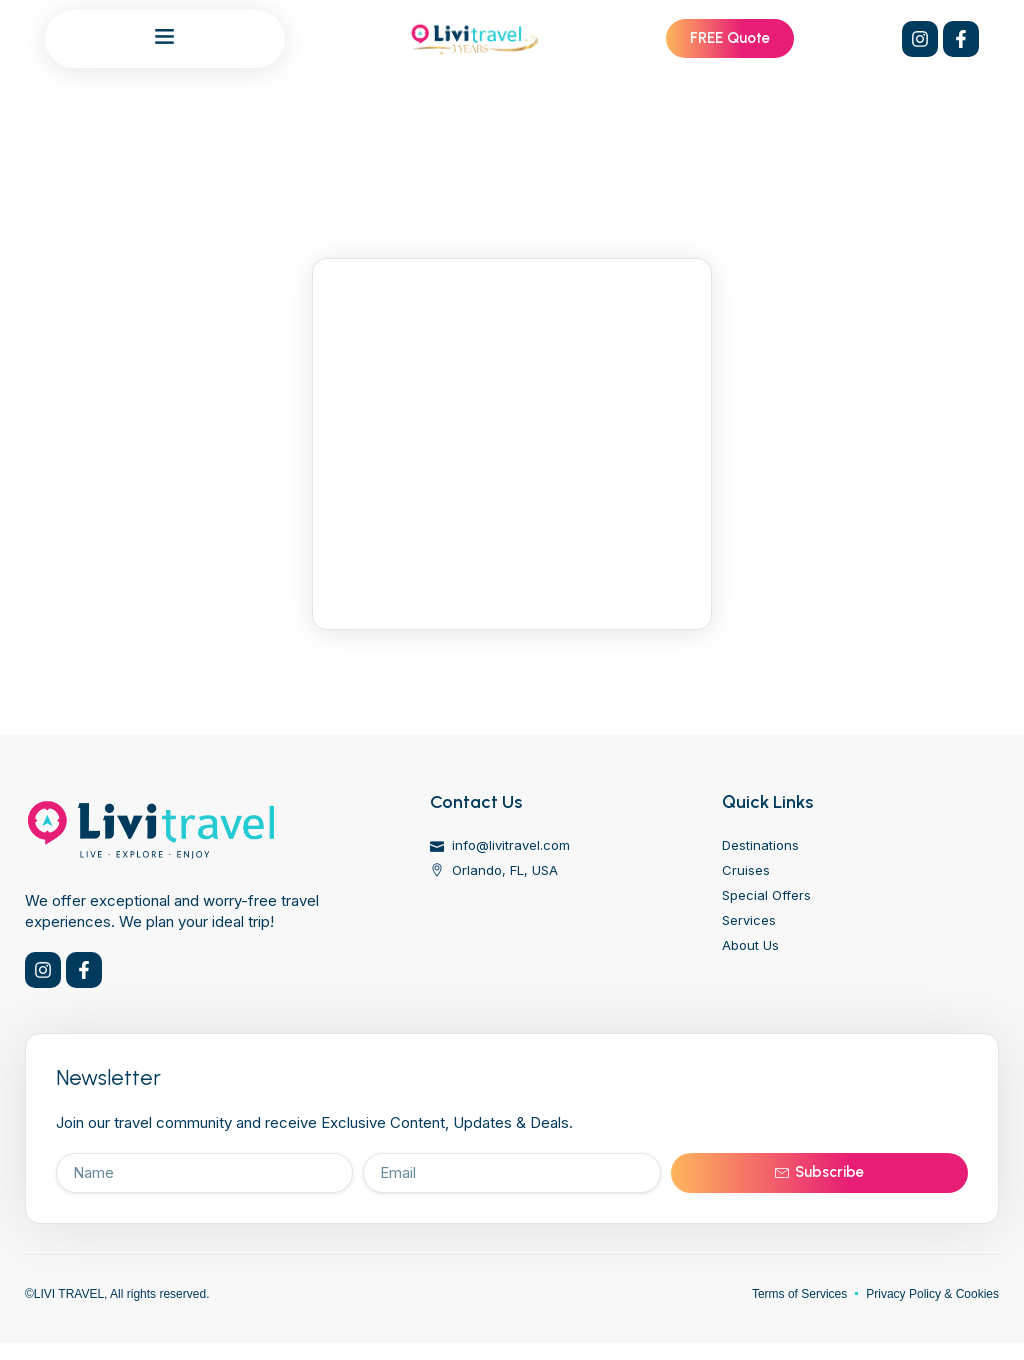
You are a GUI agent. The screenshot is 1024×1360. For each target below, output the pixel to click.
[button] (165, 36)
